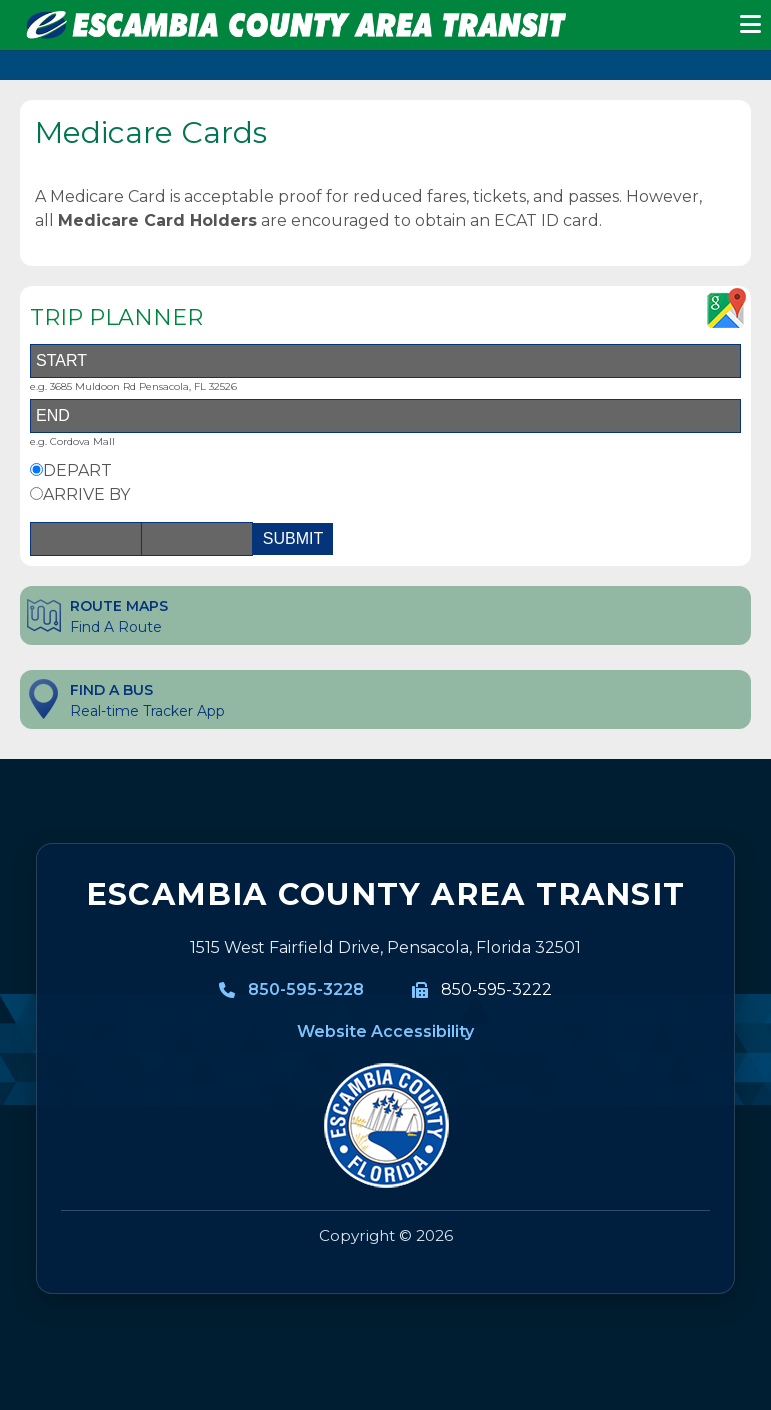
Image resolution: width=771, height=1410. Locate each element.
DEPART (77, 470)
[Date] (86, 539)
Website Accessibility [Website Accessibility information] (385, 1031)
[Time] (197, 539)
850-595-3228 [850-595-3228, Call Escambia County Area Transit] (306, 989)
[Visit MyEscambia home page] (385, 1126)
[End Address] (385, 416)
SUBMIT (293, 538)
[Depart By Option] (36, 469)
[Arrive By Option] (36, 493)
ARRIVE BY (86, 494)
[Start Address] (385, 361)
